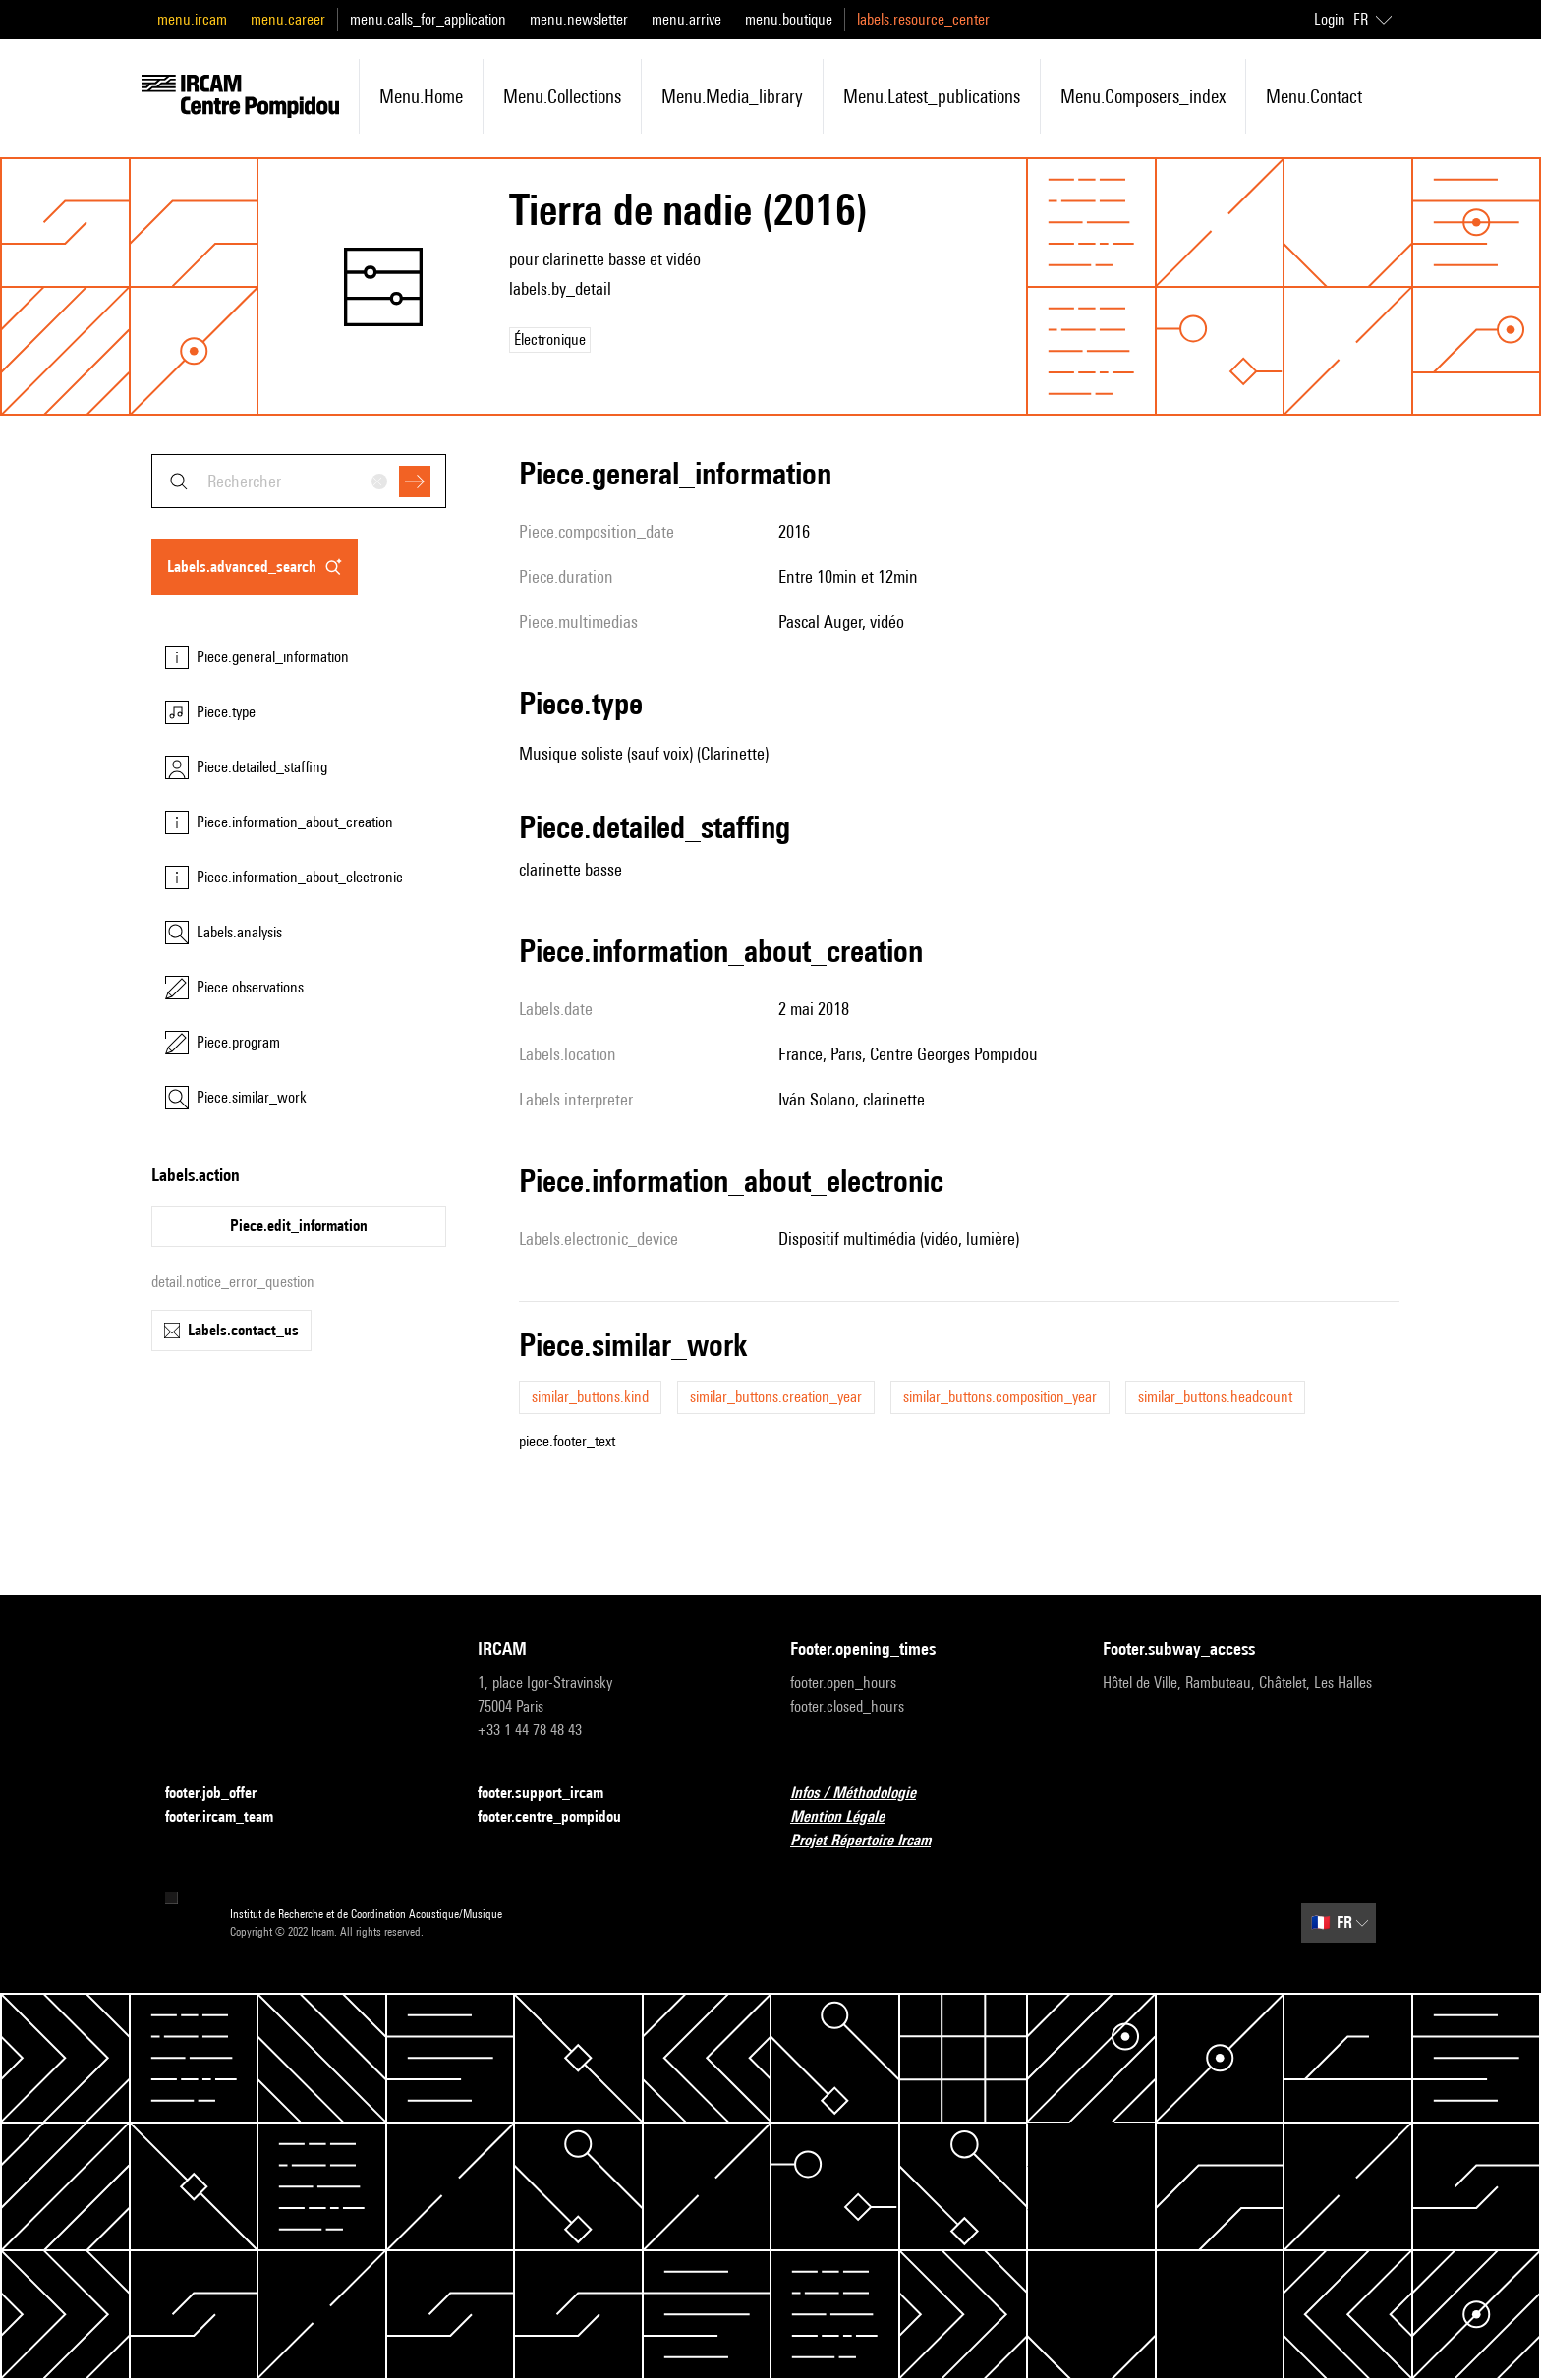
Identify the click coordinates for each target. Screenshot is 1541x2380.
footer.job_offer (222, 1794)
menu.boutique (788, 19)
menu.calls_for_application (428, 19)
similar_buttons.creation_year (776, 1397)
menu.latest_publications (931, 96)
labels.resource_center (923, 19)
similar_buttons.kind (590, 1397)
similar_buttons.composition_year (1000, 1397)
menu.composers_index (1143, 96)
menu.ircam (192, 19)
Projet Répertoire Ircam (872, 1841)
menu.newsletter (579, 19)
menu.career (288, 19)
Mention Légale (849, 1817)
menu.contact (1314, 96)
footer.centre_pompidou (561, 1817)
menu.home (421, 96)
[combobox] (298, 481)
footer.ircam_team (231, 1817)
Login (1329, 19)
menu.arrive (686, 19)
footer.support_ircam (552, 1794)
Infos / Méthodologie (865, 1794)
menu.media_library (732, 96)
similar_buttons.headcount (1215, 1397)
